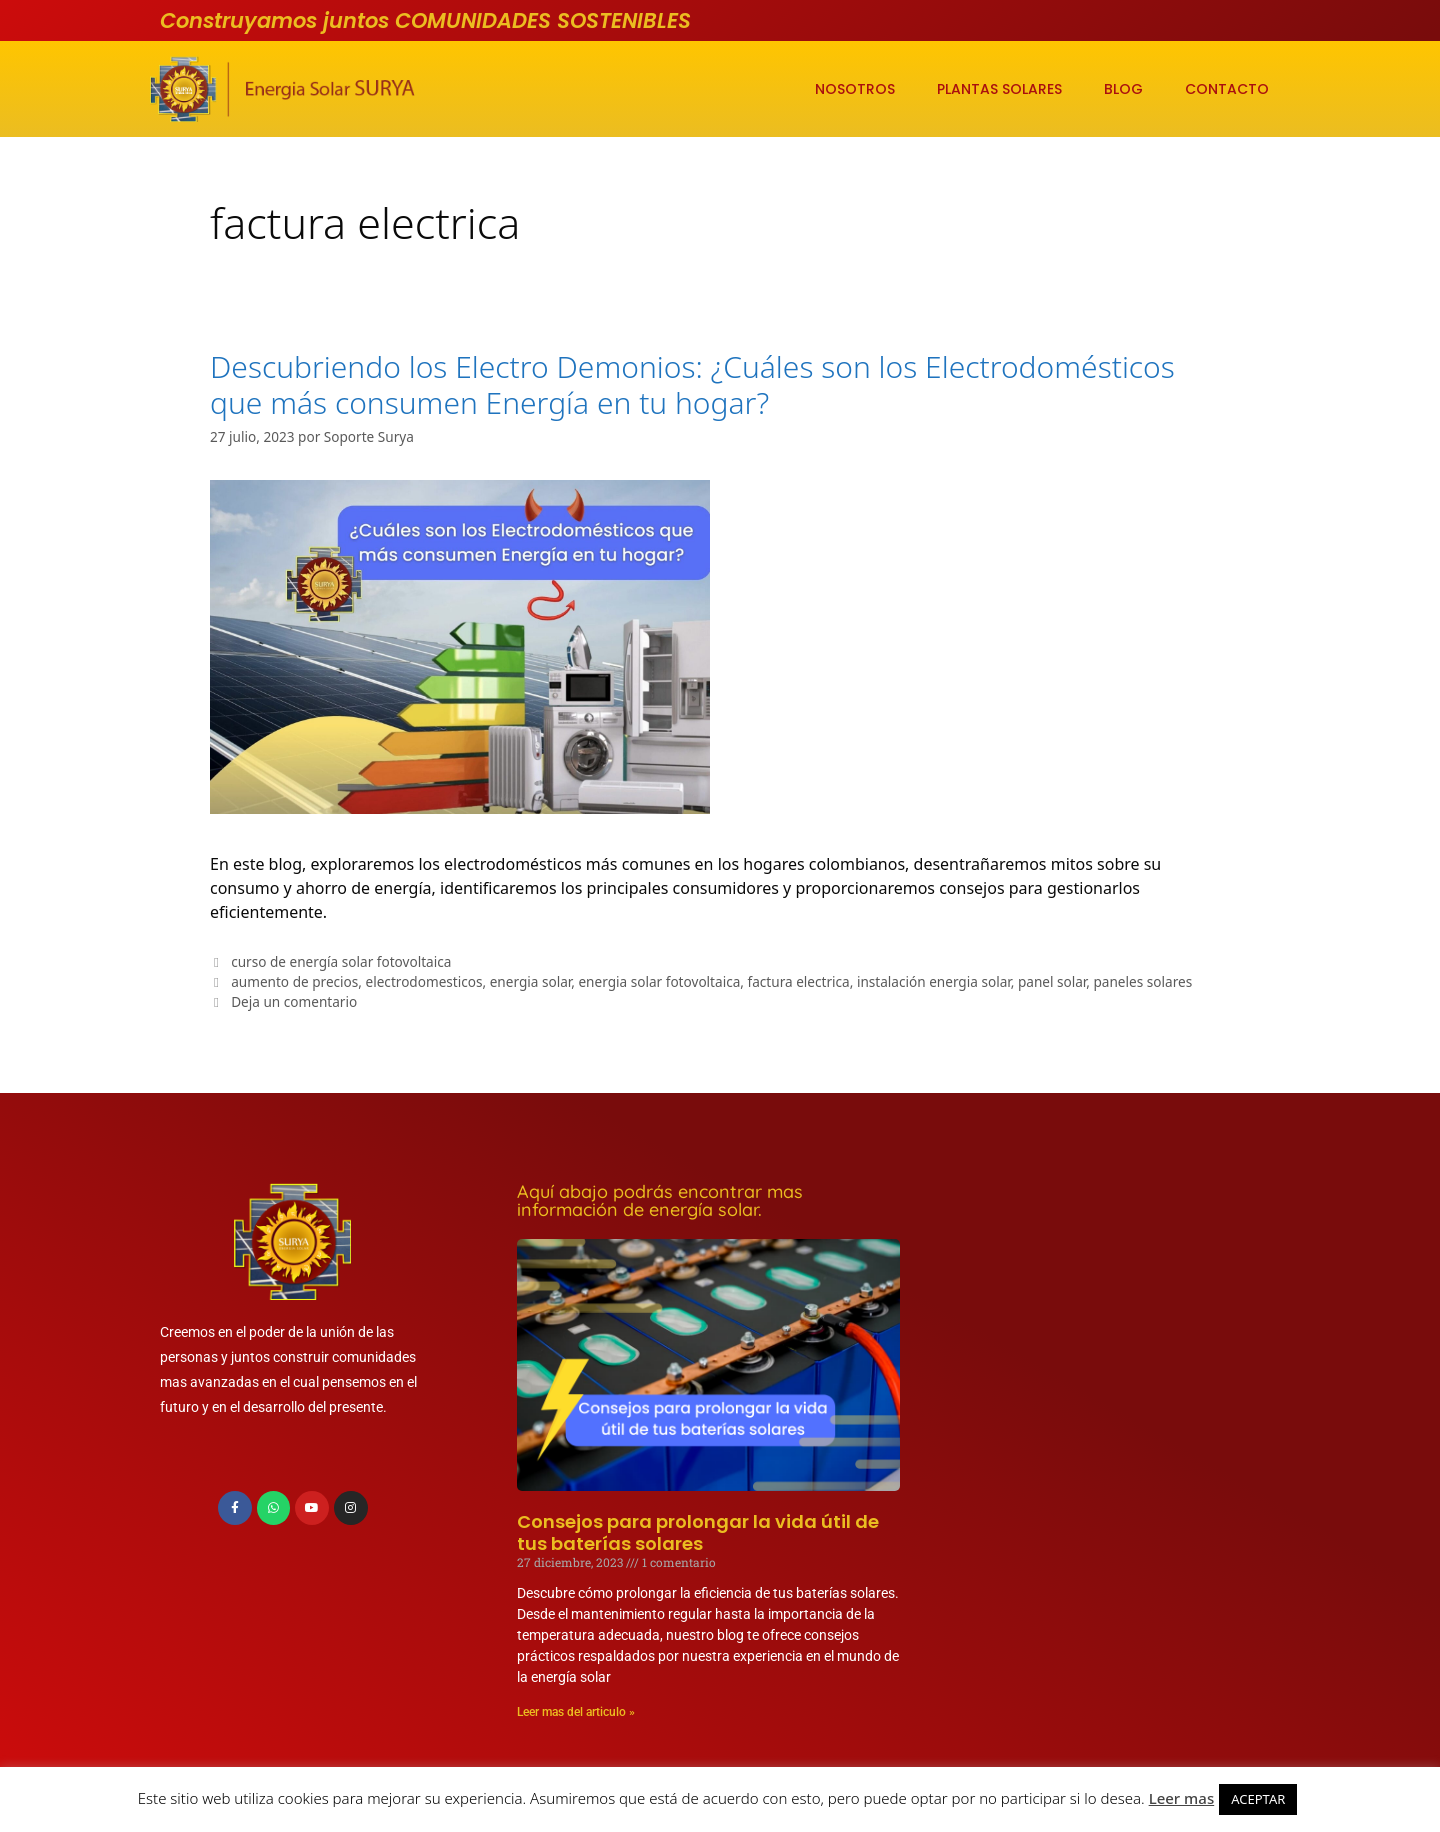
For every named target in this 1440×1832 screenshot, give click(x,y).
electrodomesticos (424, 981)
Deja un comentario (294, 1001)
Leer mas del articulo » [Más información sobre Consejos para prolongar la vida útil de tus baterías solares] (576, 1712)
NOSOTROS (855, 89)
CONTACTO (1227, 89)
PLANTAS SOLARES (999, 89)
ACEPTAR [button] (1258, 1799)
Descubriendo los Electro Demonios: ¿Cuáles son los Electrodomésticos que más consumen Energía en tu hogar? (692, 384)
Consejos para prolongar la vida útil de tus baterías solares (698, 1532)
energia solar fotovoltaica (659, 981)
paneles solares (1142, 981)
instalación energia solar (934, 981)
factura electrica (799, 981)
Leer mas (1182, 1798)
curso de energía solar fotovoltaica (341, 961)
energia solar (531, 981)
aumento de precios (294, 981)
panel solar (1052, 981)
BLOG (1123, 89)
